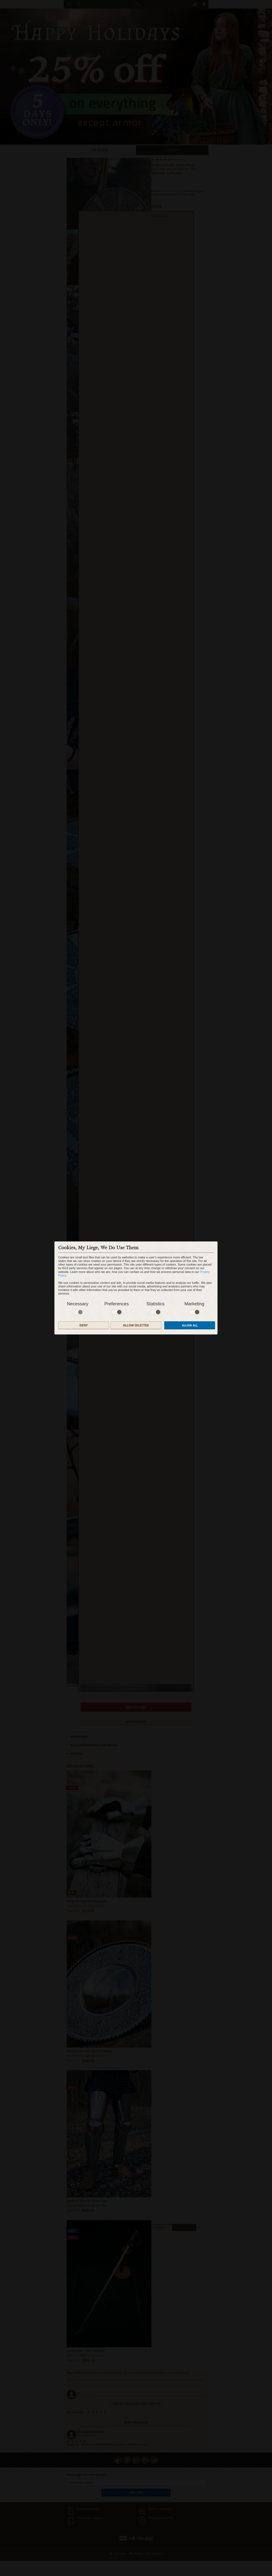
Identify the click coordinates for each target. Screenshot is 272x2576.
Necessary (77, 1303)
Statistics (155, 1303)
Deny (83, 1325)
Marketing (194, 1303)
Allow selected (136, 1325)
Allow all (190, 1325)
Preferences (116, 1303)
